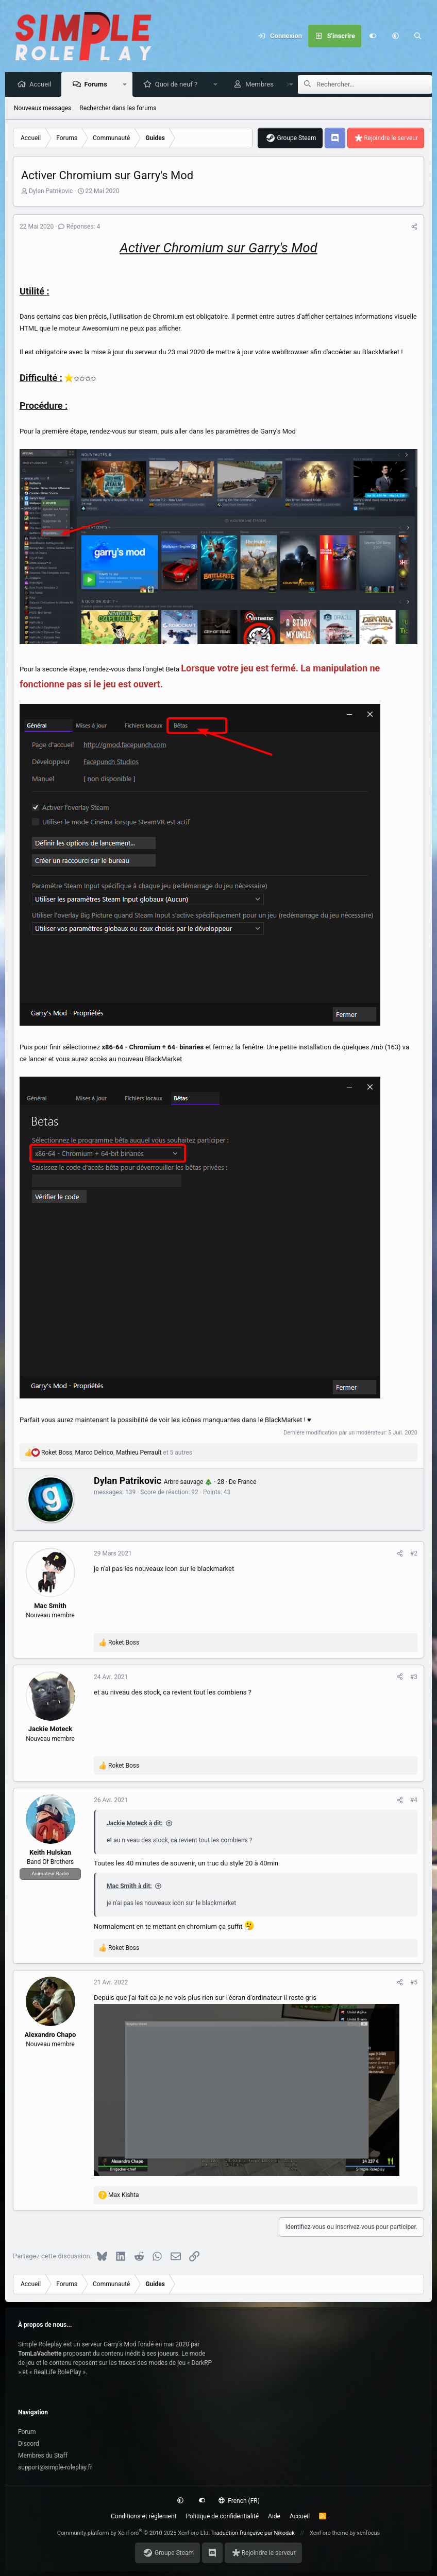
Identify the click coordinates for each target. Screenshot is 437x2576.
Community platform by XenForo (133, 2533)
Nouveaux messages (42, 108)
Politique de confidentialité (222, 2516)
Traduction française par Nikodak (253, 2533)
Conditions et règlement (144, 2516)
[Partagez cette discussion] (414, 227)
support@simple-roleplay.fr (55, 2467)
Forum (27, 2431)
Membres (262, 85)
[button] (395, 36)
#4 (413, 1800)
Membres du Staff (43, 2455)
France (247, 1482)
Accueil (43, 85)
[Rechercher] (418, 36)
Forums (98, 85)
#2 (413, 1554)
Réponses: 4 (79, 227)
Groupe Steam (296, 138)
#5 (413, 1982)
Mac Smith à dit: (129, 1886)
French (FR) (239, 2500)
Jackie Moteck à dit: (135, 1823)
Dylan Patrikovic (51, 191)
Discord (28, 2443)
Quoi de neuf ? (179, 85)
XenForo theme (329, 2533)
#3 (413, 1677)
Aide (274, 2516)
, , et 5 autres (116, 1453)
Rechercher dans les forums (117, 108)
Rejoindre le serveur (391, 138)
